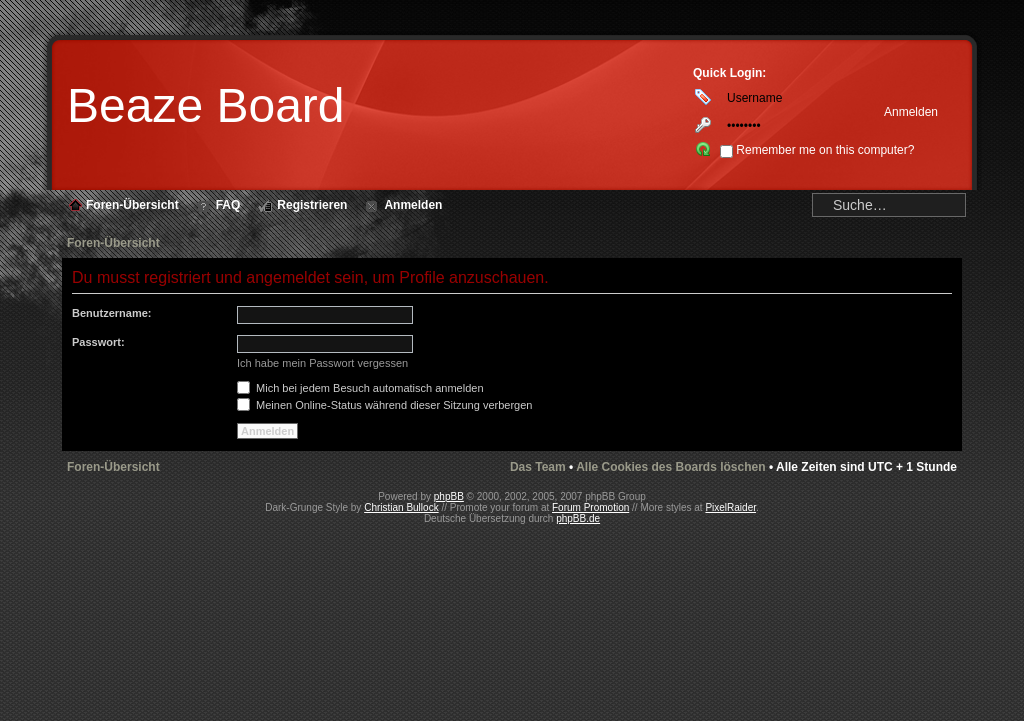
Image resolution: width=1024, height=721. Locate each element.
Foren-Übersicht (113, 243)
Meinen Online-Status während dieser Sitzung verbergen (384, 405)
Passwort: (98, 342)
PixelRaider (730, 507)
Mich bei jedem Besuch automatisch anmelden (360, 388)
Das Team (538, 467)
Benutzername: (111, 313)
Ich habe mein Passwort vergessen (322, 363)
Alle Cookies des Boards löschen (670, 467)
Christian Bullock (401, 507)
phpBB (449, 496)
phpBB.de (578, 518)
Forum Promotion (590, 507)
